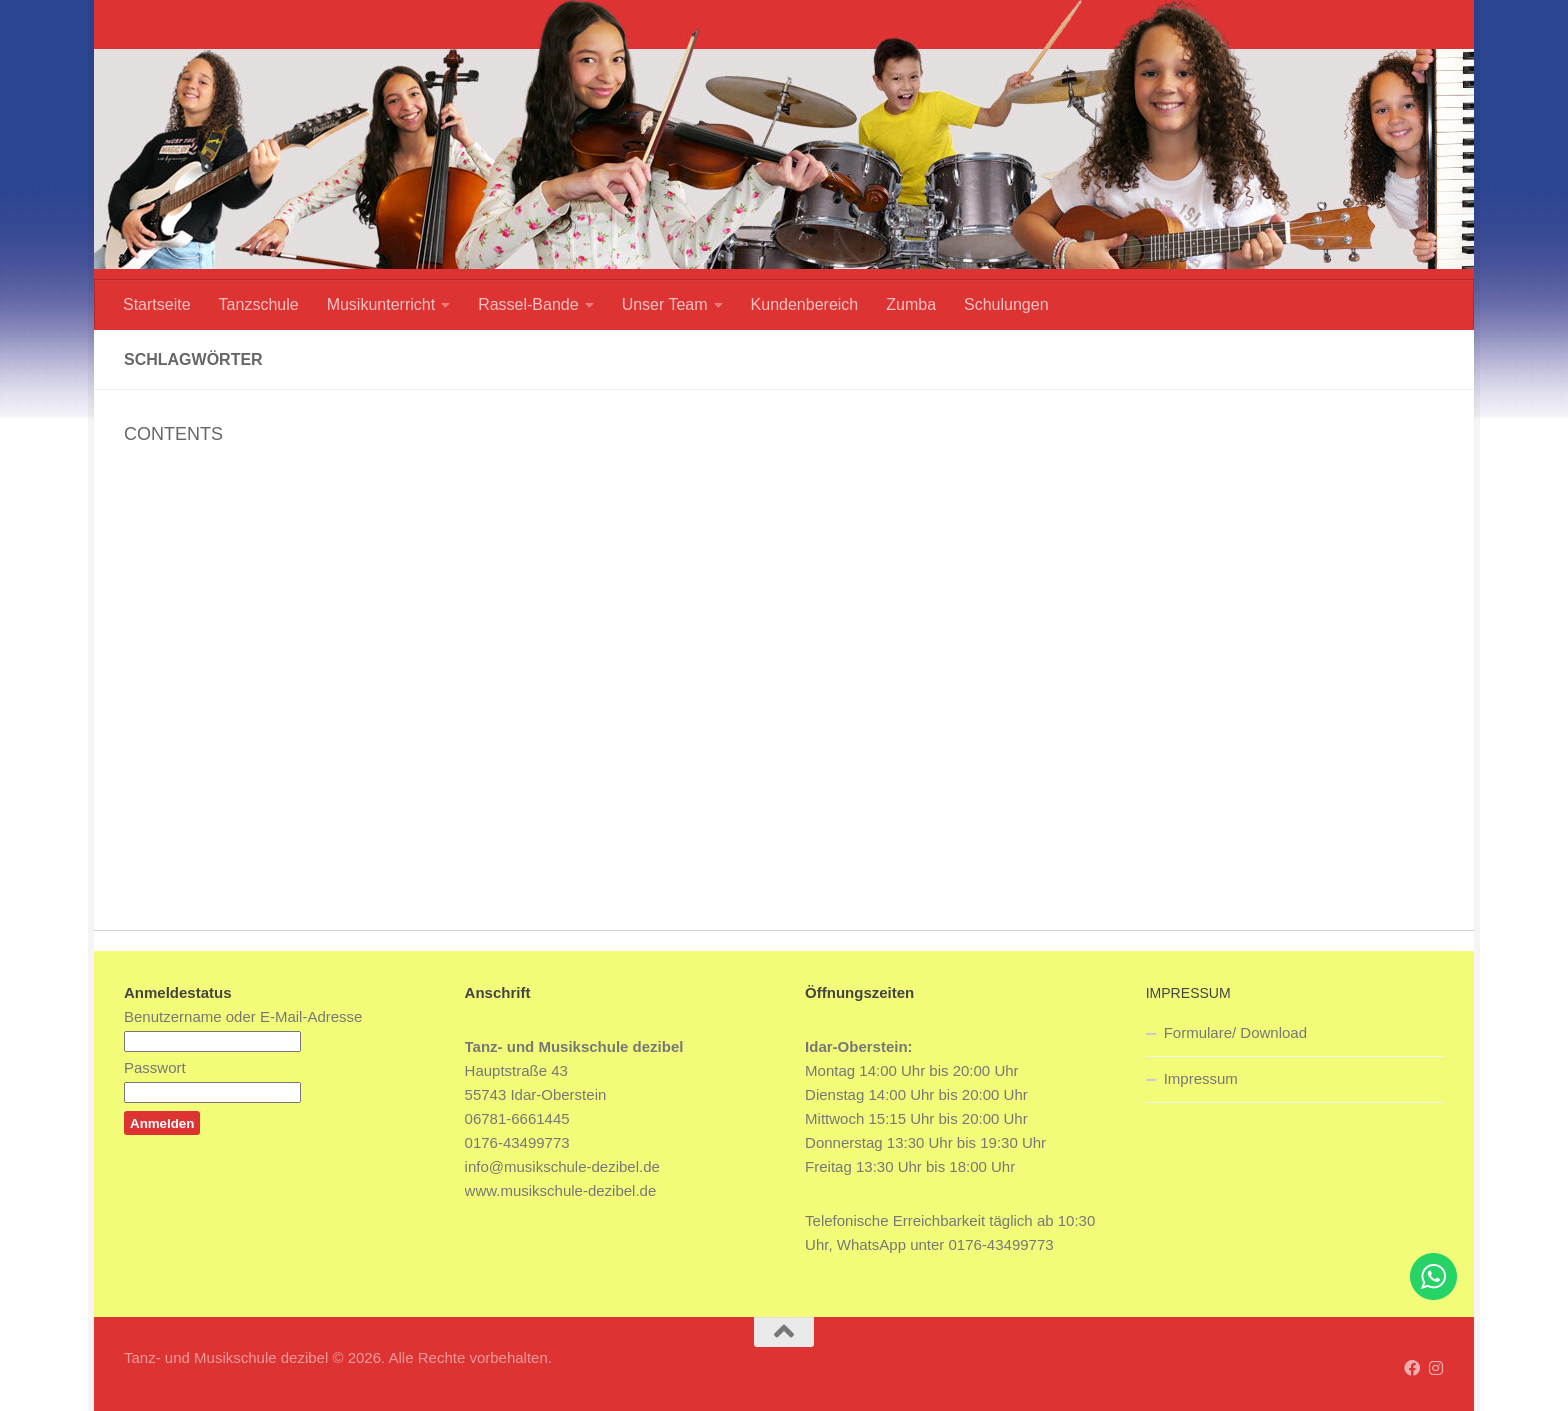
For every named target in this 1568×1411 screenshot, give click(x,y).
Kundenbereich (805, 304)
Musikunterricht (381, 304)
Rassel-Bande (528, 304)
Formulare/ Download (1235, 1032)
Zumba (911, 304)
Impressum (1201, 1078)
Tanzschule (259, 304)
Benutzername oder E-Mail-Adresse (243, 1016)
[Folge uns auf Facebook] (1412, 1368)
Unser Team (665, 304)
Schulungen (1006, 304)
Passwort (155, 1067)
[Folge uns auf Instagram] (1436, 1368)
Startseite (157, 304)
